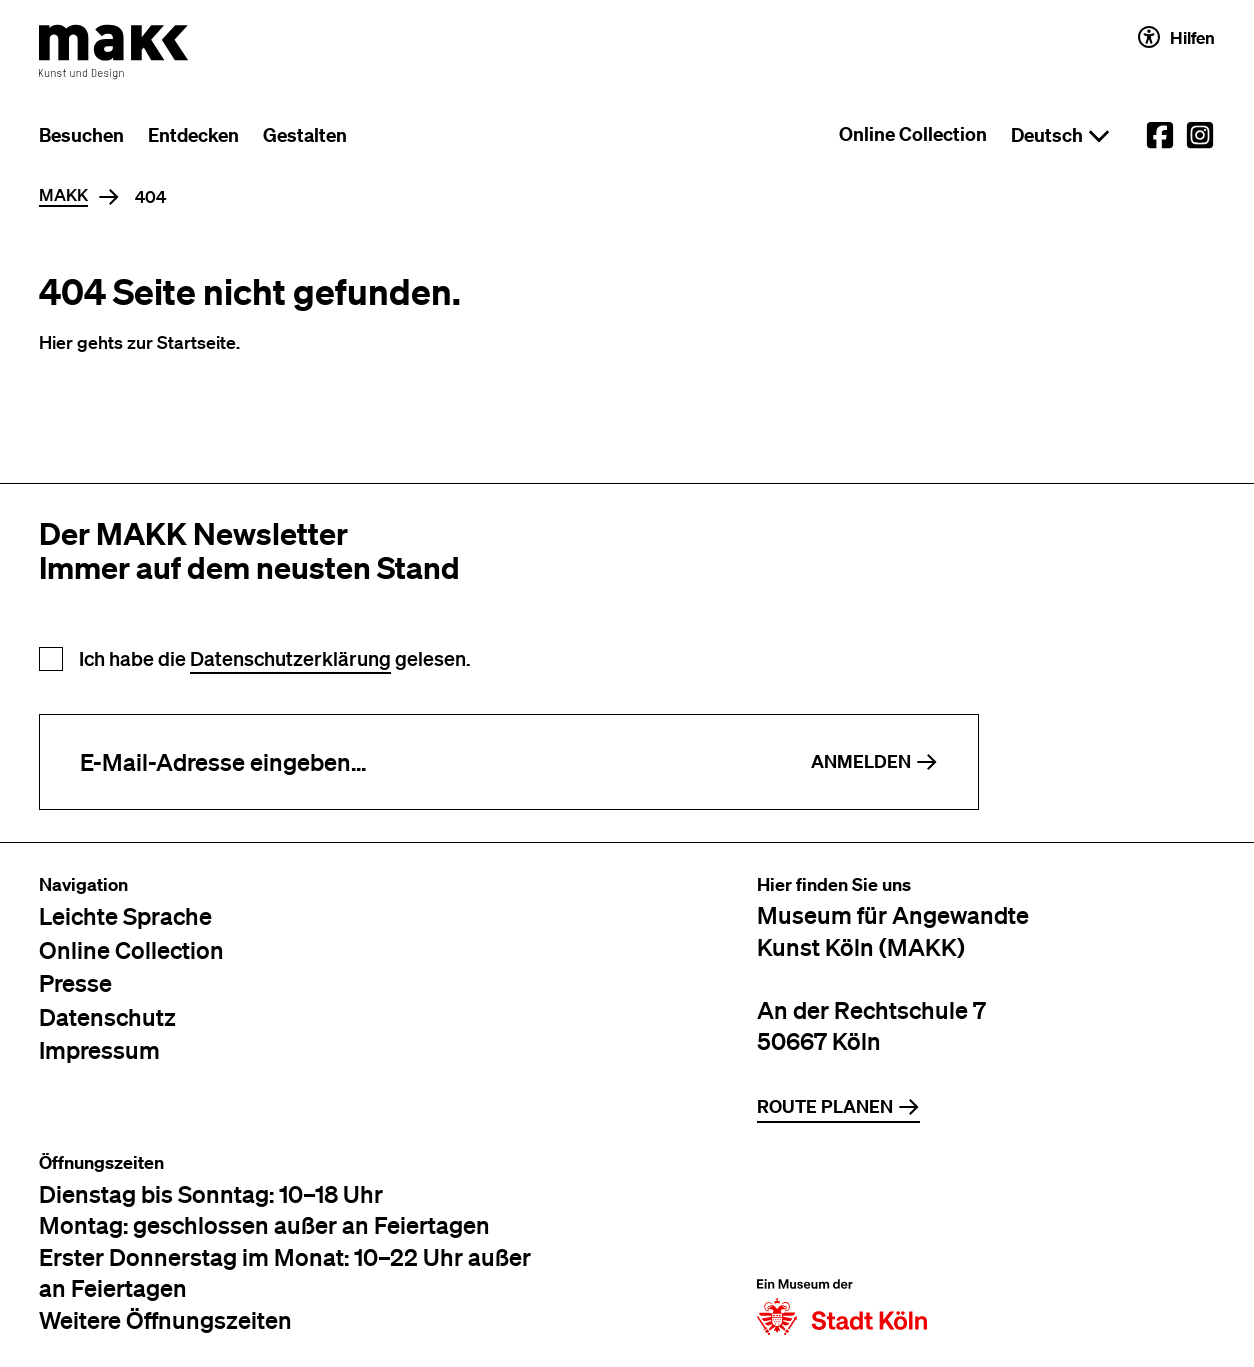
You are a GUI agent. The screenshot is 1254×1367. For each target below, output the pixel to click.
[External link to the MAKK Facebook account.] (1160, 135)
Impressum (99, 1049)
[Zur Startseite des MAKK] (114, 52)
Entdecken (193, 135)
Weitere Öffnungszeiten (165, 1319)
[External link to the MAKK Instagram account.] (1200, 135)
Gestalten (305, 135)
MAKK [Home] (63, 195)
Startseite (196, 342)
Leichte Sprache (125, 915)
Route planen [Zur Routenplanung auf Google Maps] (838, 1106)
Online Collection (913, 134)
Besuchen (81, 135)
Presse (75, 982)
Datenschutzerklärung (290, 658)
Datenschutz (107, 1016)
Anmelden (874, 761)
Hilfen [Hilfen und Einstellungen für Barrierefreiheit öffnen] (1176, 37)
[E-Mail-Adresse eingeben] (405, 762)
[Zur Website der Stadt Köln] (842, 1244)
